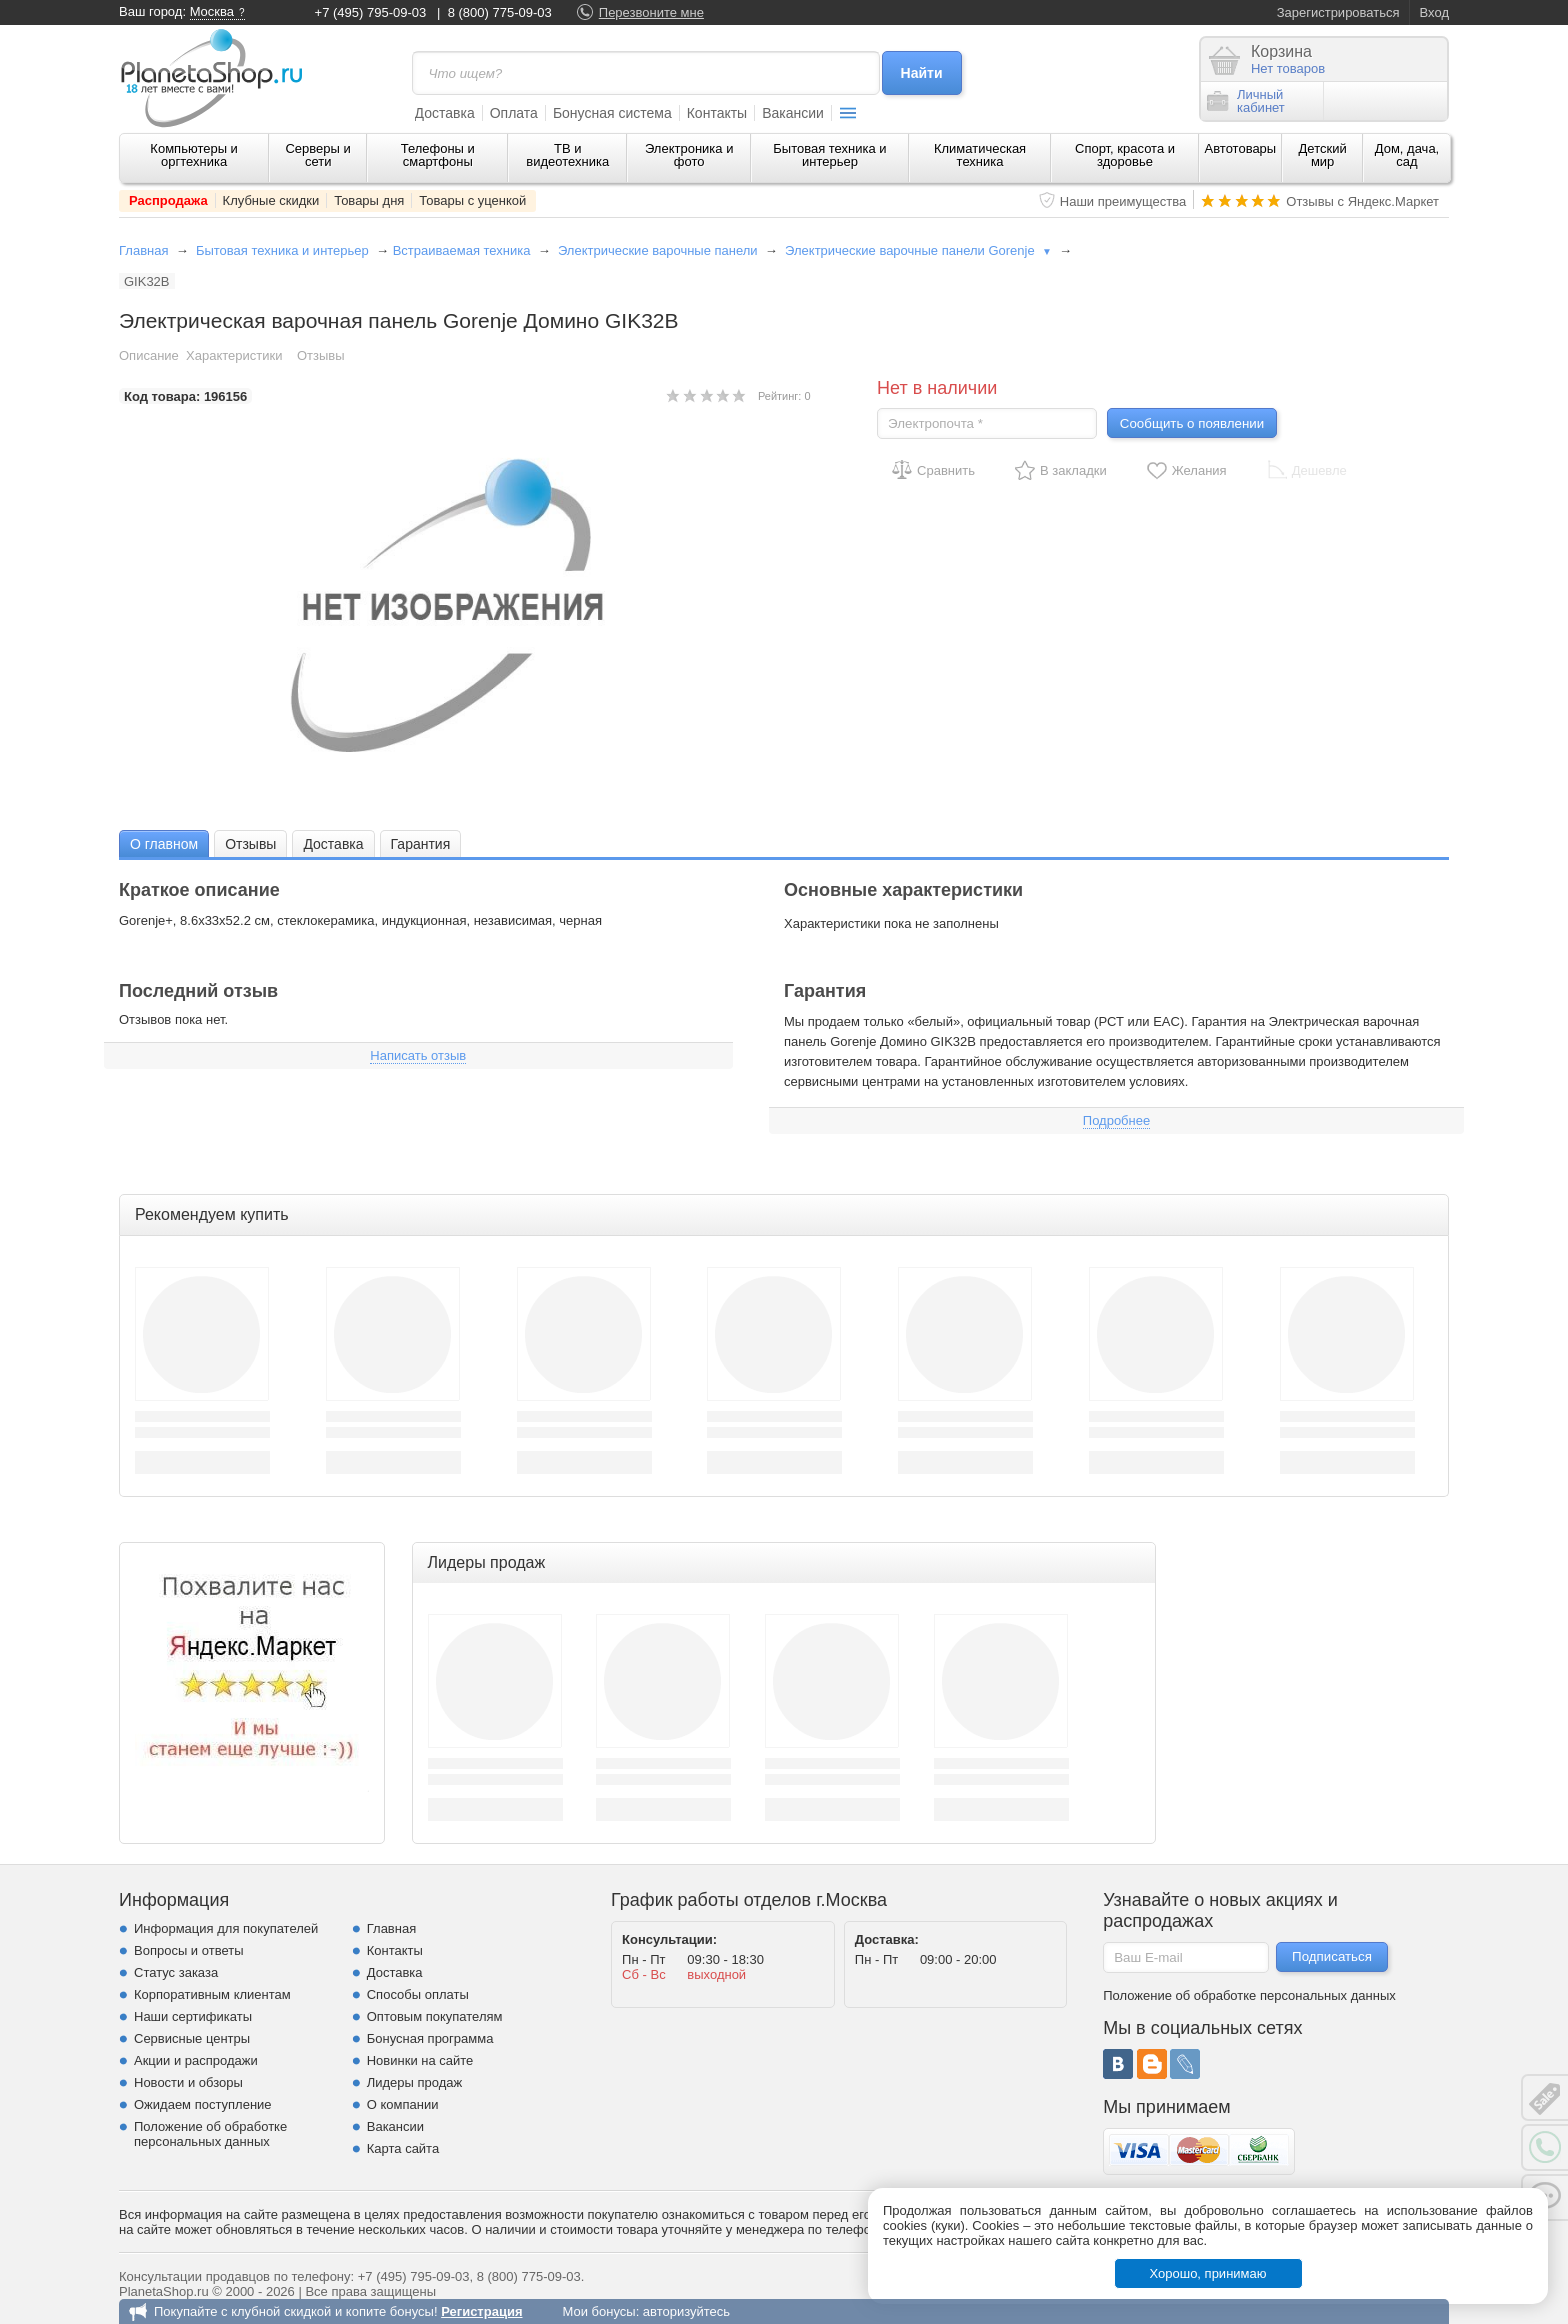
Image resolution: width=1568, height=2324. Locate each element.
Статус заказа (176, 1972)
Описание (149, 355)
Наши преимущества (1123, 201)
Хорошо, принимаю (1208, 2273)
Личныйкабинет (1246, 101)
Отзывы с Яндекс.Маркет (1362, 201)
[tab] (164, 843)
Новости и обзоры (188, 2082)
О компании (403, 2104)
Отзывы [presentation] (250, 844)
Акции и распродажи (196, 2060)
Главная (143, 250)
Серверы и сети (317, 155)
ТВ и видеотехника (567, 155)
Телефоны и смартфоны (438, 155)
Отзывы (321, 355)
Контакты (717, 113)
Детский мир (1323, 155)
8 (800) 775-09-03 (500, 12)
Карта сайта (403, 2148)
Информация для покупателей (226, 1928)
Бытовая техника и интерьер (829, 155)
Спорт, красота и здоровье (1125, 155)
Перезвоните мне (651, 12)
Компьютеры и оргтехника (194, 155)
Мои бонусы (598, 2311)
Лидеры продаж (415, 2082)
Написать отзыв (418, 1055)
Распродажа (168, 200)
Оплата (514, 113)
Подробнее (1116, 1120)
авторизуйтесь (686, 2311)
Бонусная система (612, 113)
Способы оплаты (418, 1994)
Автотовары (1241, 148)
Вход (1434, 12)
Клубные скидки (271, 200)
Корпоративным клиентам (212, 1994)
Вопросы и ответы (188, 1950)
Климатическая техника (980, 155)
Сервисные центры (192, 2038)
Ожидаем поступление (203, 2104)
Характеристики (234, 355)
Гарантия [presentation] (421, 844)
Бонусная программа (430, 2038)
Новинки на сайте (420, 2060)
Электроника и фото (689, 155)
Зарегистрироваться (1338, 12)
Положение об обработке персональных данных (210, 2134)
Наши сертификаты (193, 2016)
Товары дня (369, 200)
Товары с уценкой (472, 200)
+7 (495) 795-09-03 (371, 12)
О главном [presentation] (164, 844)
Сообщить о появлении (1192, 423)
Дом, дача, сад (1407, 155)
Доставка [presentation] (333, 844)
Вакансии (793, 113)
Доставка (445, 113)
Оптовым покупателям (435, 2016)
